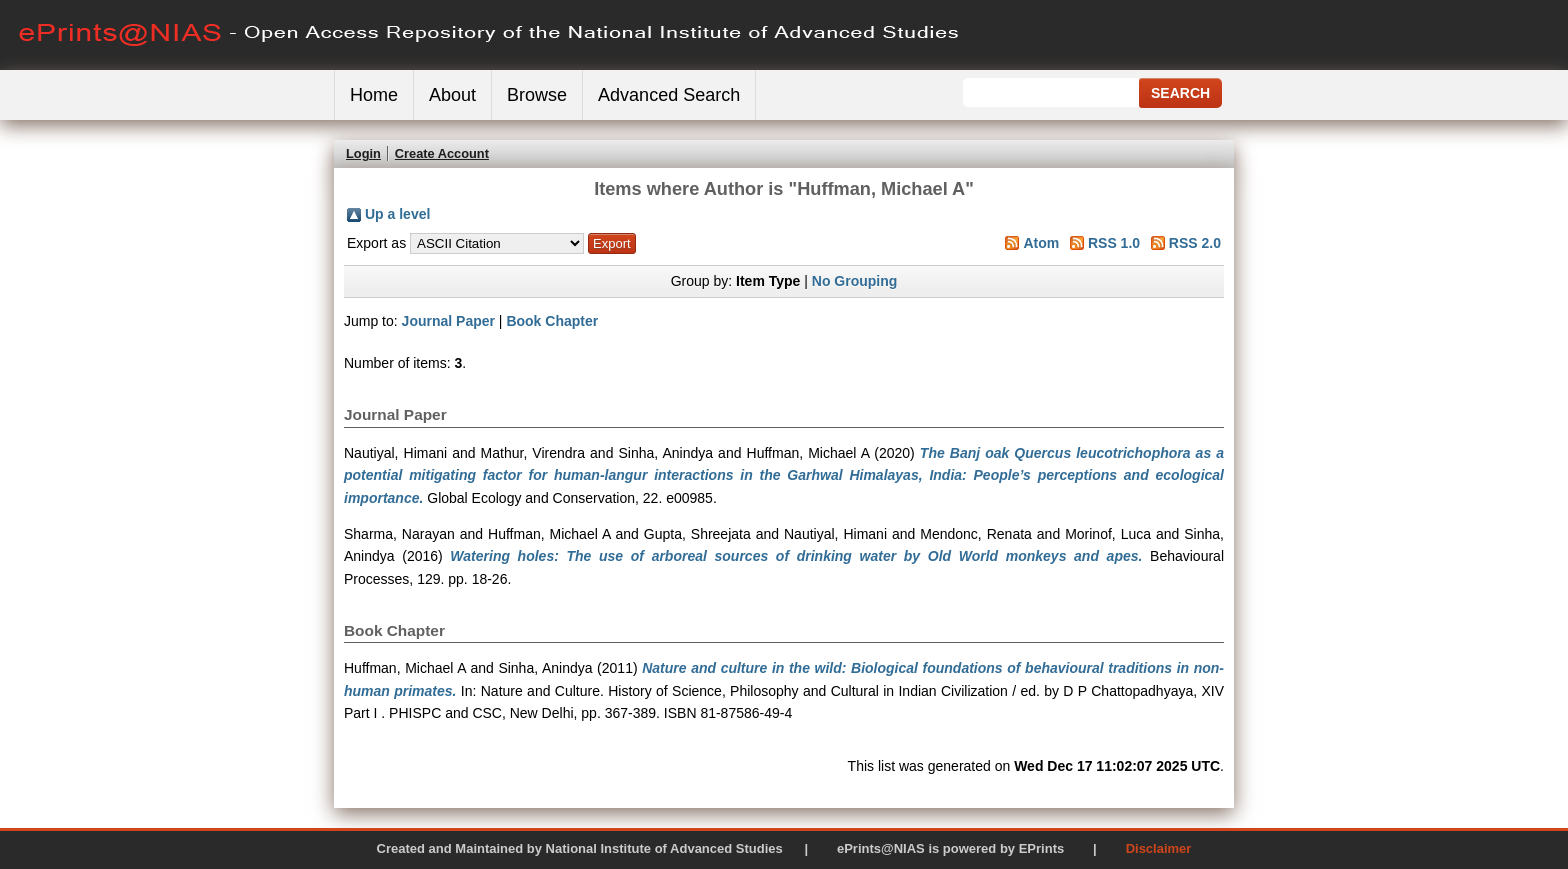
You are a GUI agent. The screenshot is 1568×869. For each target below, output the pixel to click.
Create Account (442, 153)
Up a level (397, 214)
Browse (537, 95)
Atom (1041, 243)
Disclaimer (1159, 848)
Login (363, 153)
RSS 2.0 (1195, 243)
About (452, 95)
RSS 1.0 (1114, 243)
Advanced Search (669, 95)
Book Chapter (552, 321)
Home (374, 95)
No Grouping (855, 281)
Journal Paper (448, 321)
